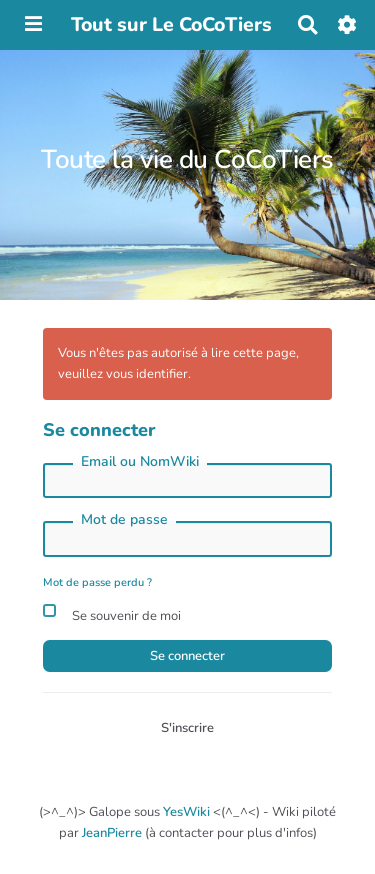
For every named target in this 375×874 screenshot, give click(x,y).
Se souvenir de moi (112, 613)
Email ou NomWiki (140, 461)
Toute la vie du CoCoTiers (187, 159)
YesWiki (186, 812)
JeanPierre (112, 833)
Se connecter (187, 656)
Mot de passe (124, 519)
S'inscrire (187, 728)
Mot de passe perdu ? (97, 582)
